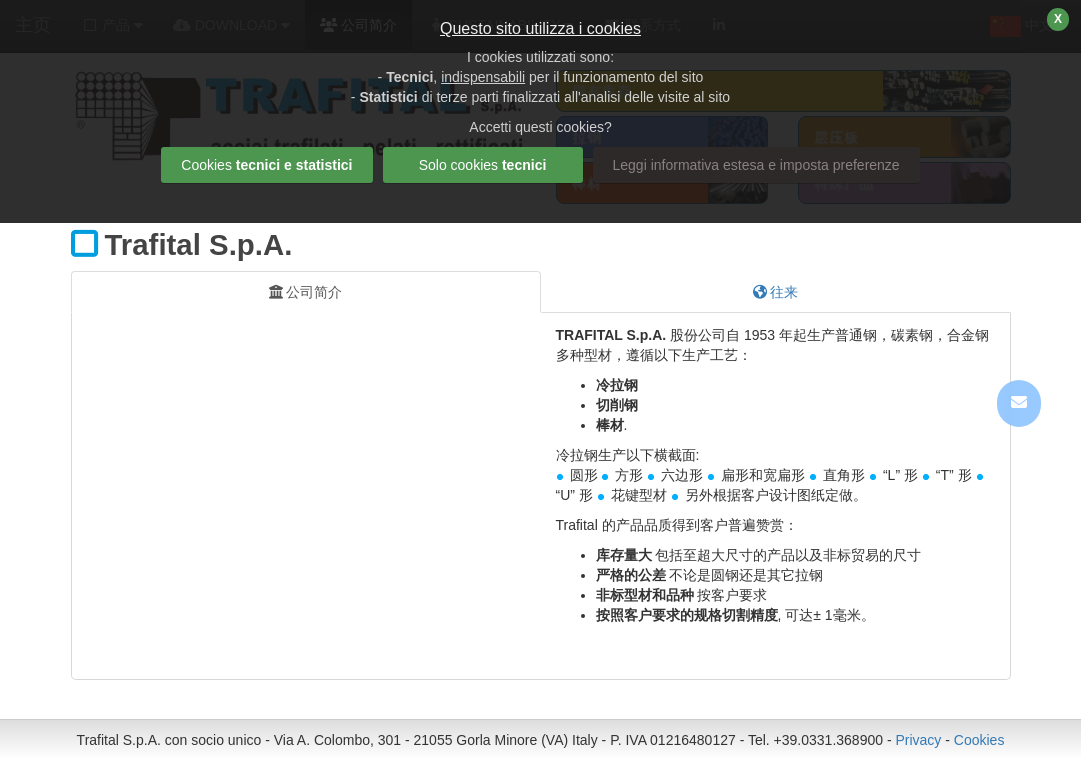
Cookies (979, 740)
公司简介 (306, 292)
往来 (776, 292)
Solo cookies (483, 165)
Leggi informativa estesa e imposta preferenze (756, 165)
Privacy (918, 740)
